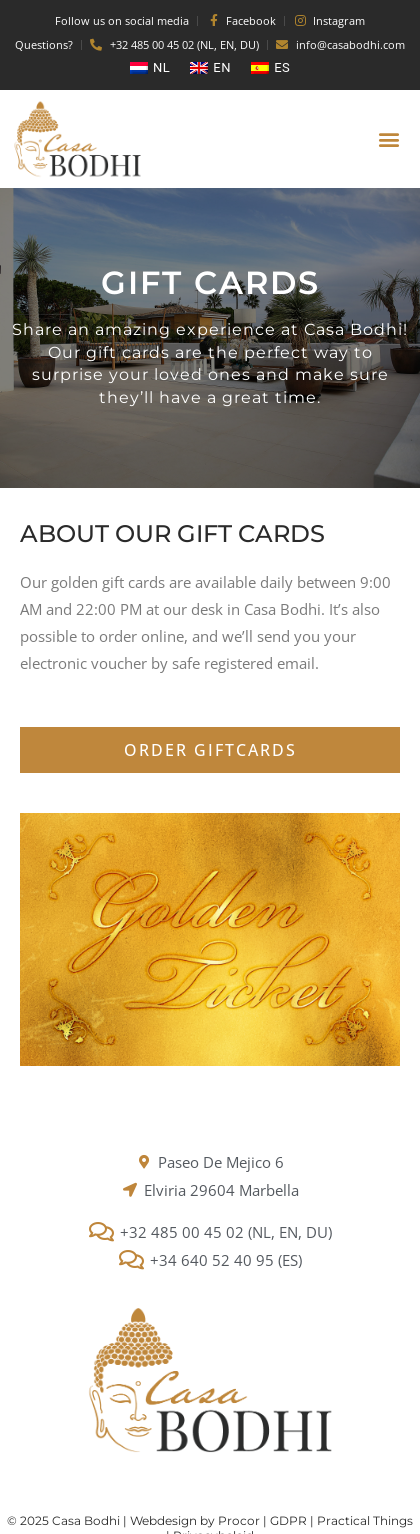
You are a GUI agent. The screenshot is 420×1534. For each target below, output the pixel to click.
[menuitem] (150, 67)
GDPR (288, 1520)
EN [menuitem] (222, 67)
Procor (239, 1520)
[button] (388, 139)
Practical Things (365, 1520)
